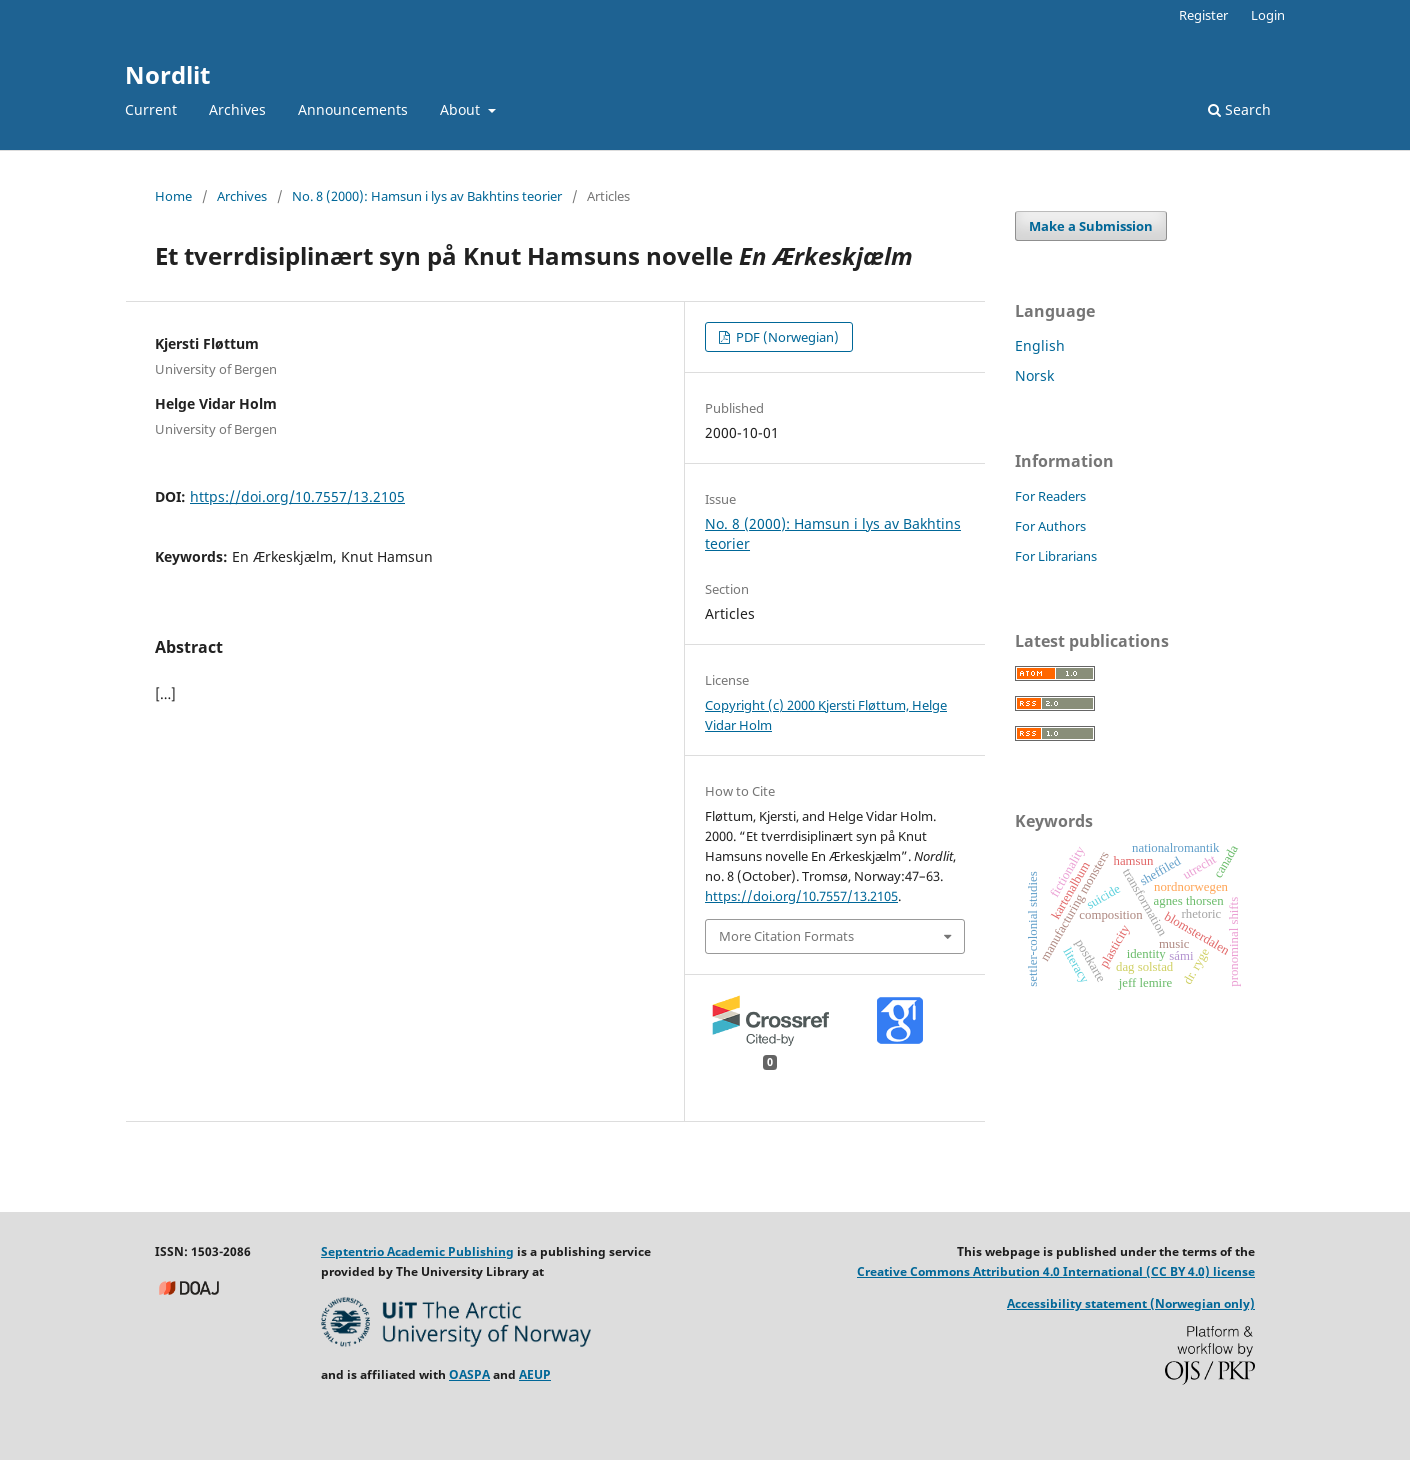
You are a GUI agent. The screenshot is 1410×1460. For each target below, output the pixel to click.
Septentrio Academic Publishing (417, 1251)
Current (151, 109)
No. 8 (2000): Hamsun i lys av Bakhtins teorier (427, 196)
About (462, 109)
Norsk (1034, 375)
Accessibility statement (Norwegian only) (1131, 1303)
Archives (237, 109)
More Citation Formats (786, 936)
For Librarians (1056, 556)
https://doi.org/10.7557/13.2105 (297, 496)
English (1040, 345)
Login (1268, 15)
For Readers (1050, 496)
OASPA (469, 1374)
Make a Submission (1091, 226)
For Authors (1050, 526)
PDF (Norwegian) (786, 337)
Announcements (353, 109)
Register (1203, 15)
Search (1239, 109)
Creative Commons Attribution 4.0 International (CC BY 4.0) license (1056, 1271)
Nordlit (167, 74)
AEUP (535, 1374)
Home (173, 196)
